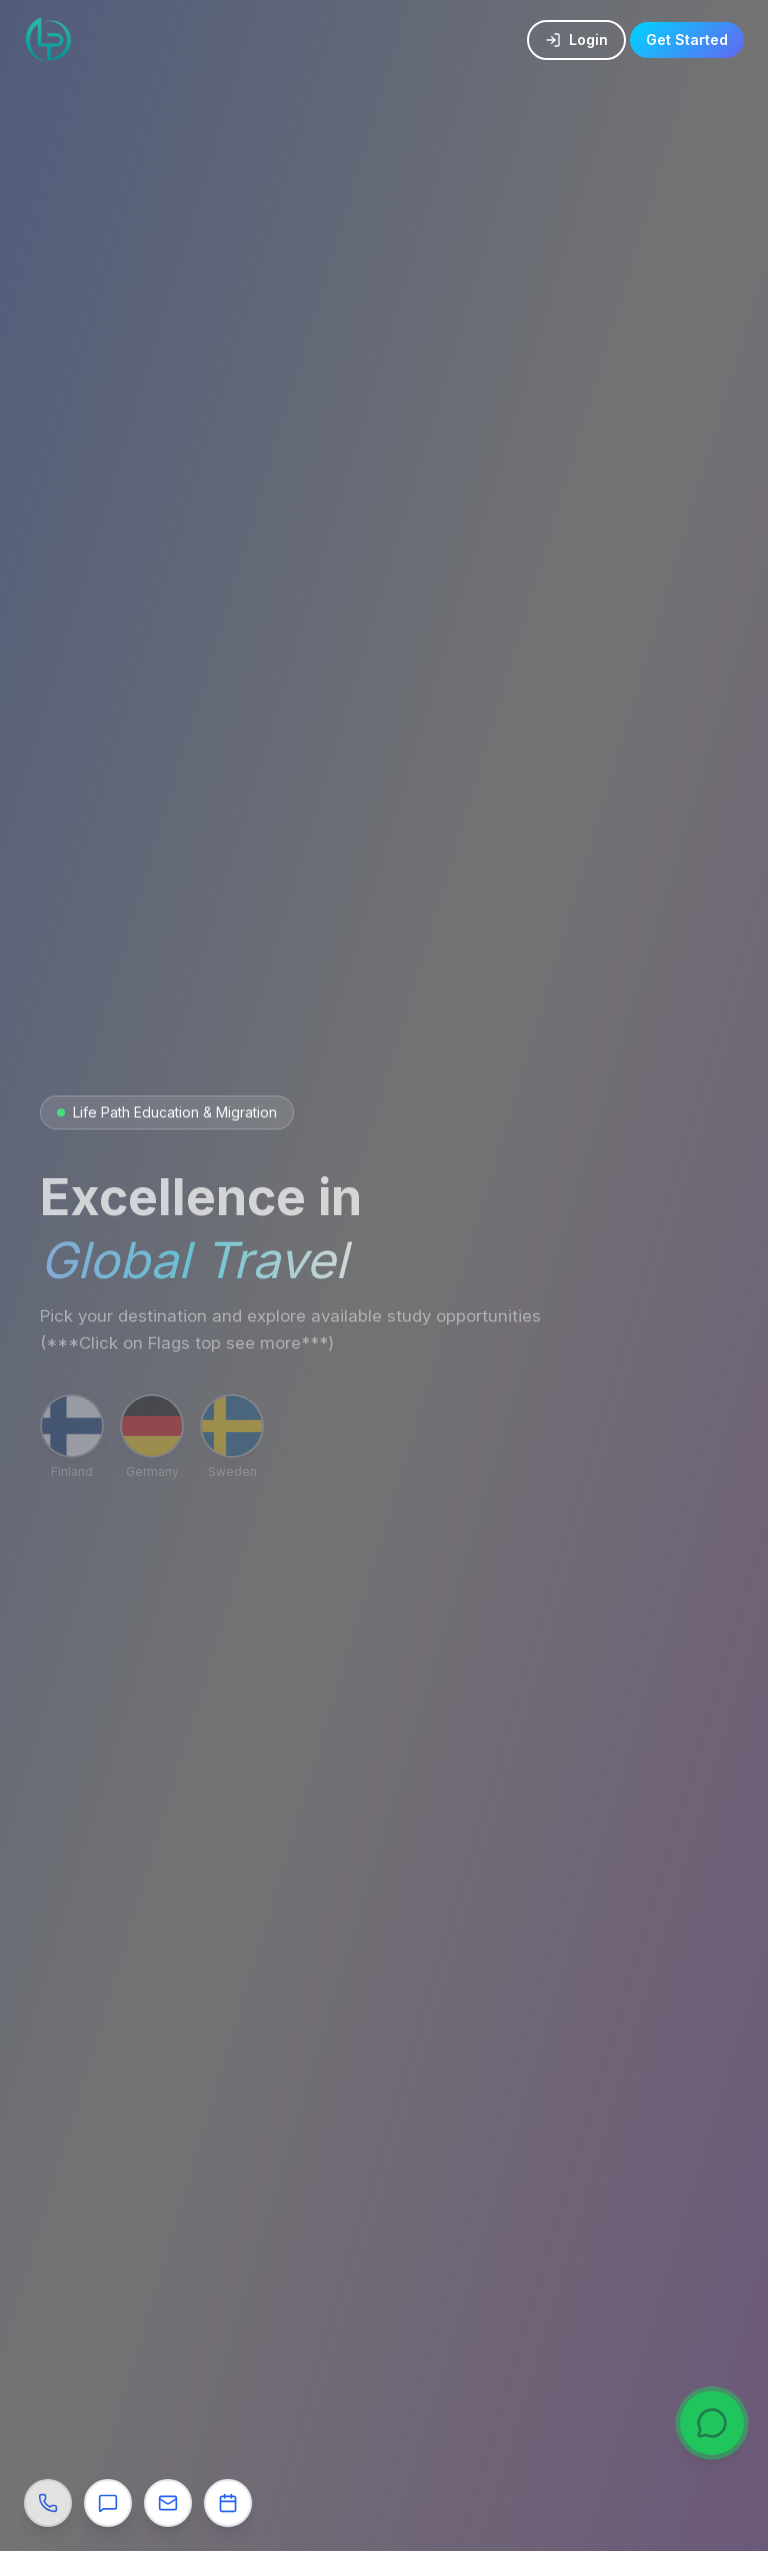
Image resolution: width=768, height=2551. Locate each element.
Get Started (687, 31)
